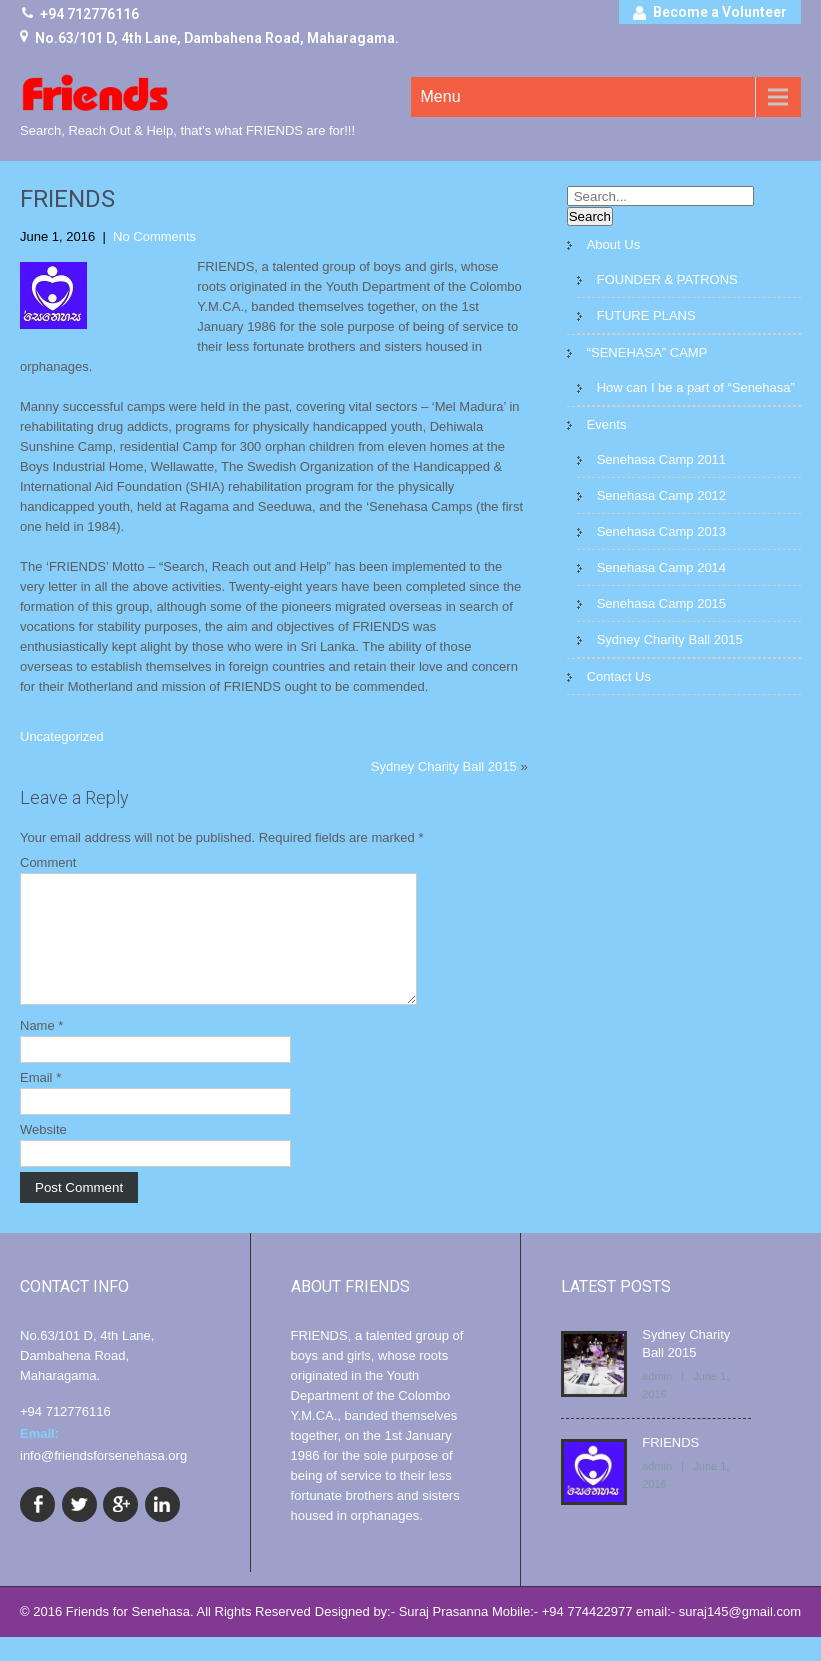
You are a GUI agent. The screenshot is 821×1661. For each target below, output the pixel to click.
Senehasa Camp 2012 (661, 495)
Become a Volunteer (720, 12)
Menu (441, 96)
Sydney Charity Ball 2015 (444, 766)
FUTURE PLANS (646, 315)
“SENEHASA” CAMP (647, 352)
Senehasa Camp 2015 (661, 603)
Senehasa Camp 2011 (661, 459)
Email (40, 1101)
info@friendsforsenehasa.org (103, 1479)
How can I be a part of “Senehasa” (696, 387)
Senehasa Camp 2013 (661, 531)
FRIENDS (670, 1466)
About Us (613, 244)
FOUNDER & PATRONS (667, 279)
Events (607, 424)
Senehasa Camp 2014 (661, 567)
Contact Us (619, 676)
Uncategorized (62, 736)
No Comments (154, 236)
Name (41, 1049)
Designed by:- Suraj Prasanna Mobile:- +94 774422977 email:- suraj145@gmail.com (558, 1635)
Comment (48, 862)
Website (43, 1153)
